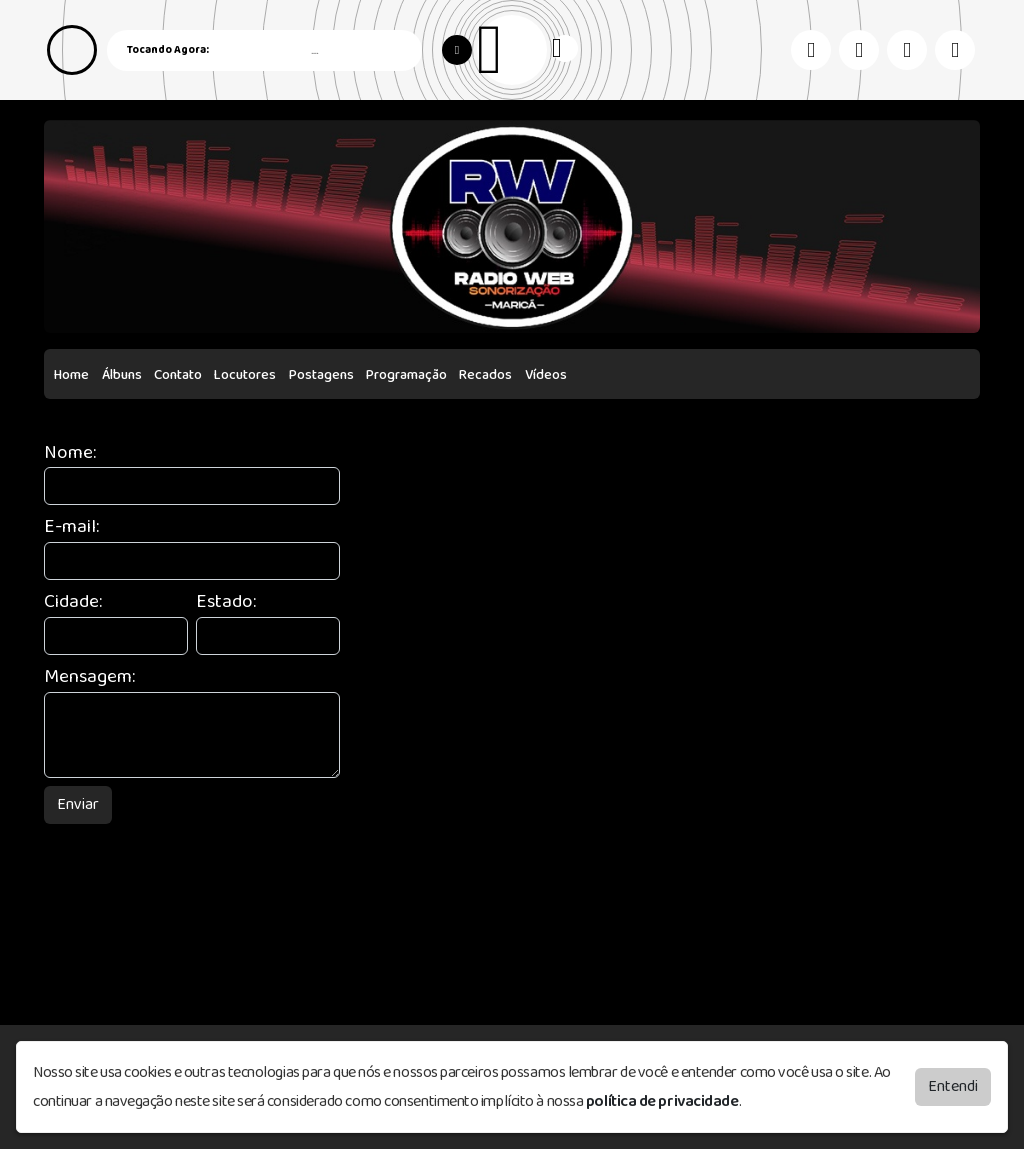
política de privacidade (662, 1101)
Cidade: (73, 602)
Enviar (78, 804)
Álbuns (122, 375)
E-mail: (71, 527)
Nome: (70, 453)
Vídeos (546, 375)
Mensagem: (89, 677)
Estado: (226, 602)
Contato (178, 375)
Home (71, 375)
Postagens (321, 375)
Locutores (245, 375)
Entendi (953, 1086)
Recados (485, 375)
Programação (406, 375)
